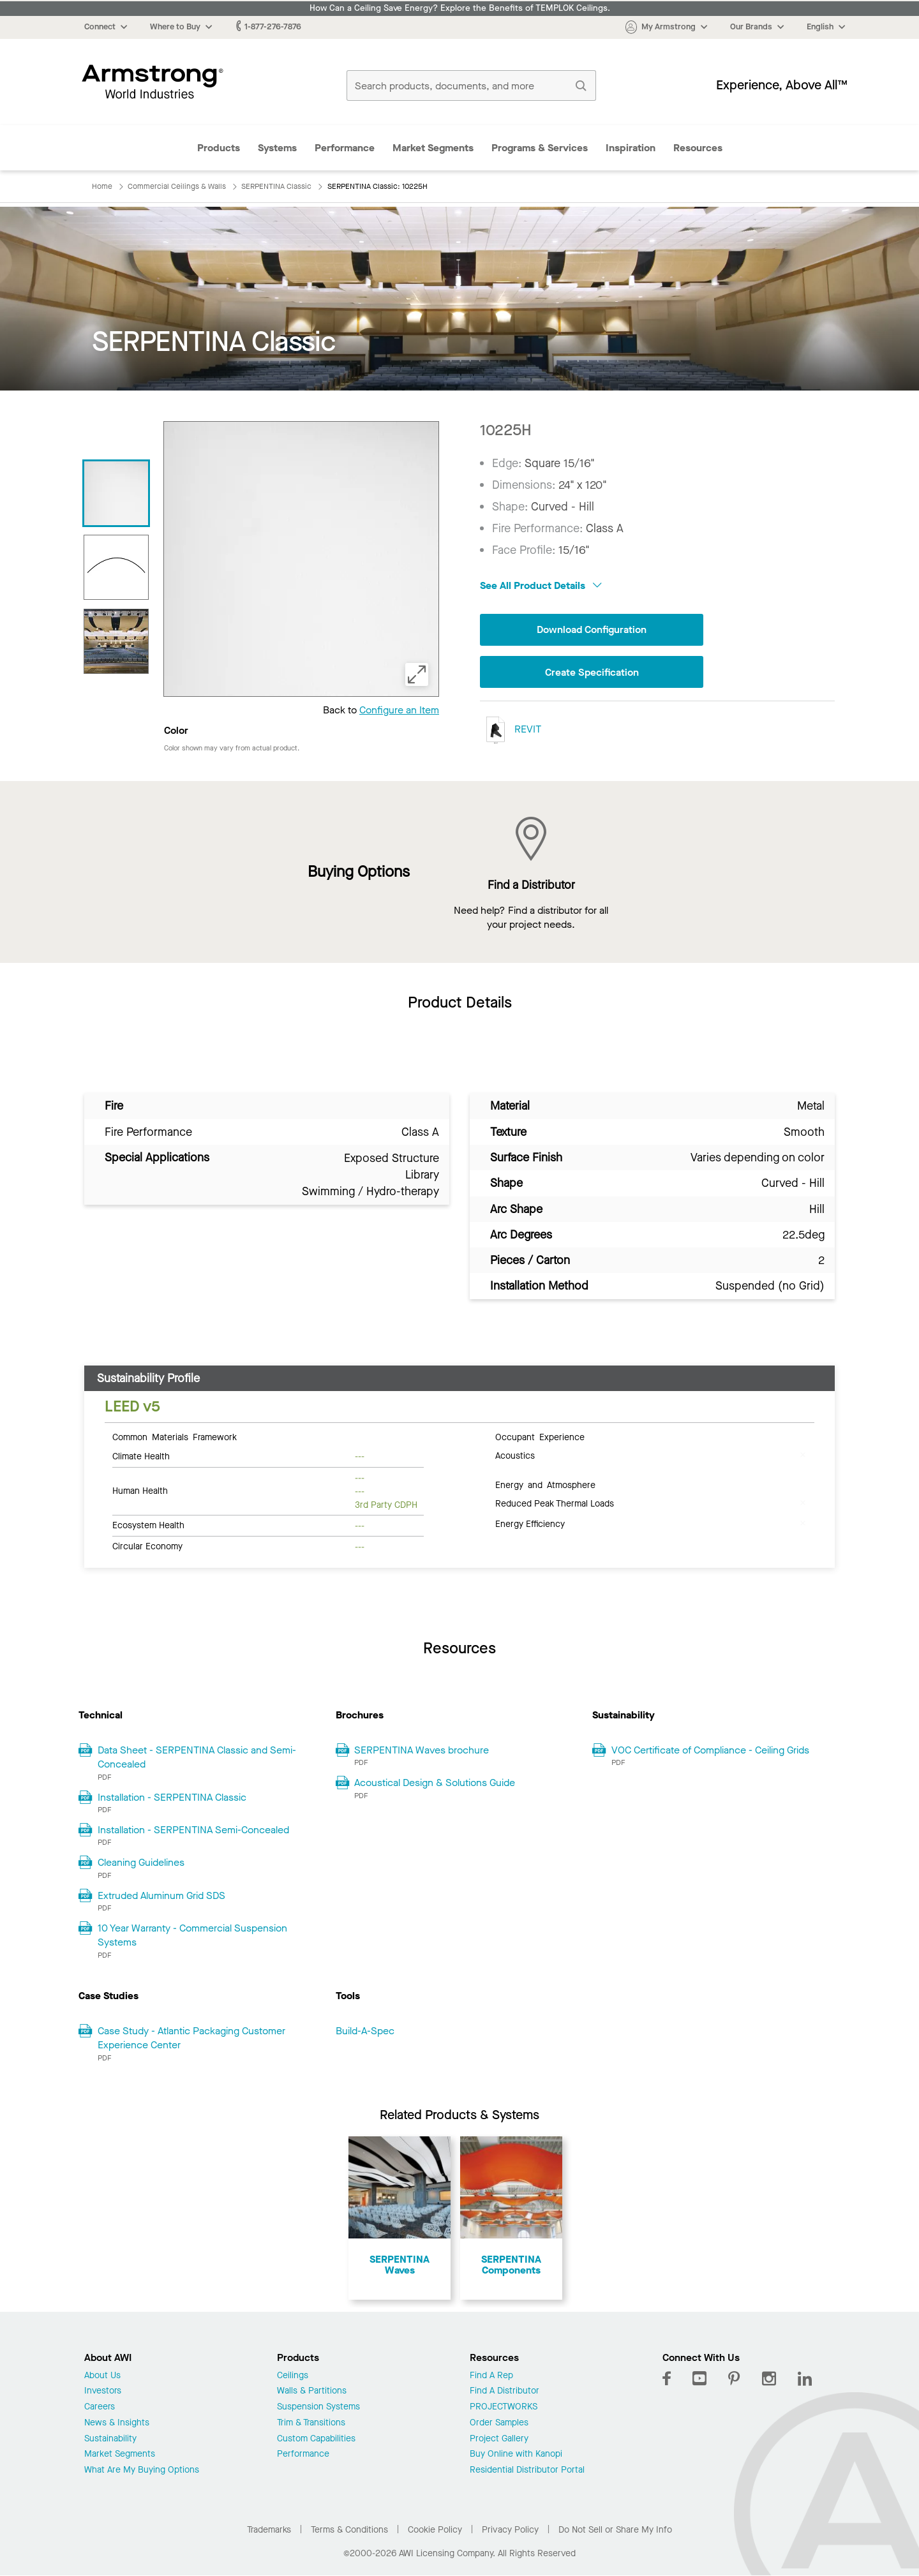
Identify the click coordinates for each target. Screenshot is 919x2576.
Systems (277, 147)
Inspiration (630, 147)
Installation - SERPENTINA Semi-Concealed (193, 1829)
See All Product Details (541, 585)
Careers (99, 2407)
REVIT (510, 729)
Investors (102, 2391)
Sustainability (110, 2439)
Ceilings (292, 2376)
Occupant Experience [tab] (540, 1436)
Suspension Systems (318, 2407)
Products (218, 147)
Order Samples (499, 2423)
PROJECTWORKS (503, 2407)
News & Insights (116, 2423)
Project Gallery (499, 2439)
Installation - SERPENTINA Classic (172, 1797)
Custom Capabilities (316, 2439)
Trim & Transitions (311, 2423)
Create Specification (592, 672)
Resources (697, 147)
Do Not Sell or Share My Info (615, 2530)
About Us (102, 2376)
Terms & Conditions (349, 2530)
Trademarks (269, 2530)
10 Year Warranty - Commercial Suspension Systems (192, 1935)
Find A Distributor (504, 2391)
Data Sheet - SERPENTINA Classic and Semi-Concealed (197, 1757)
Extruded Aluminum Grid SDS (161, 1895)
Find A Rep (491, 2376)
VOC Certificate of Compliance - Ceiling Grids (710, 1750)
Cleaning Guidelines (141, 1862)
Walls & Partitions (312, 2391)
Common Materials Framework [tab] (174, 1436)
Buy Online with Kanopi (516, 2454)
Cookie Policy (435, 2530)
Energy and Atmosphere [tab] (545, 1484)
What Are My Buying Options (141, 2470)
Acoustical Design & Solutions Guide (434, 1782)
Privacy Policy (510, 2530)
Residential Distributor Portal (527, 2470)
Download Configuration (591, 629)
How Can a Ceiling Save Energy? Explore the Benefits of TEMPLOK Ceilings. (460, 8)
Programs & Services (539, 147)
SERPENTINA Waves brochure (421, 1750)
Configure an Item (399, 710)
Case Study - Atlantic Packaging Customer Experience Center (191, 2037)
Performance (345, 147)
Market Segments (433, 147)
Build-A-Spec (365, 2030)
